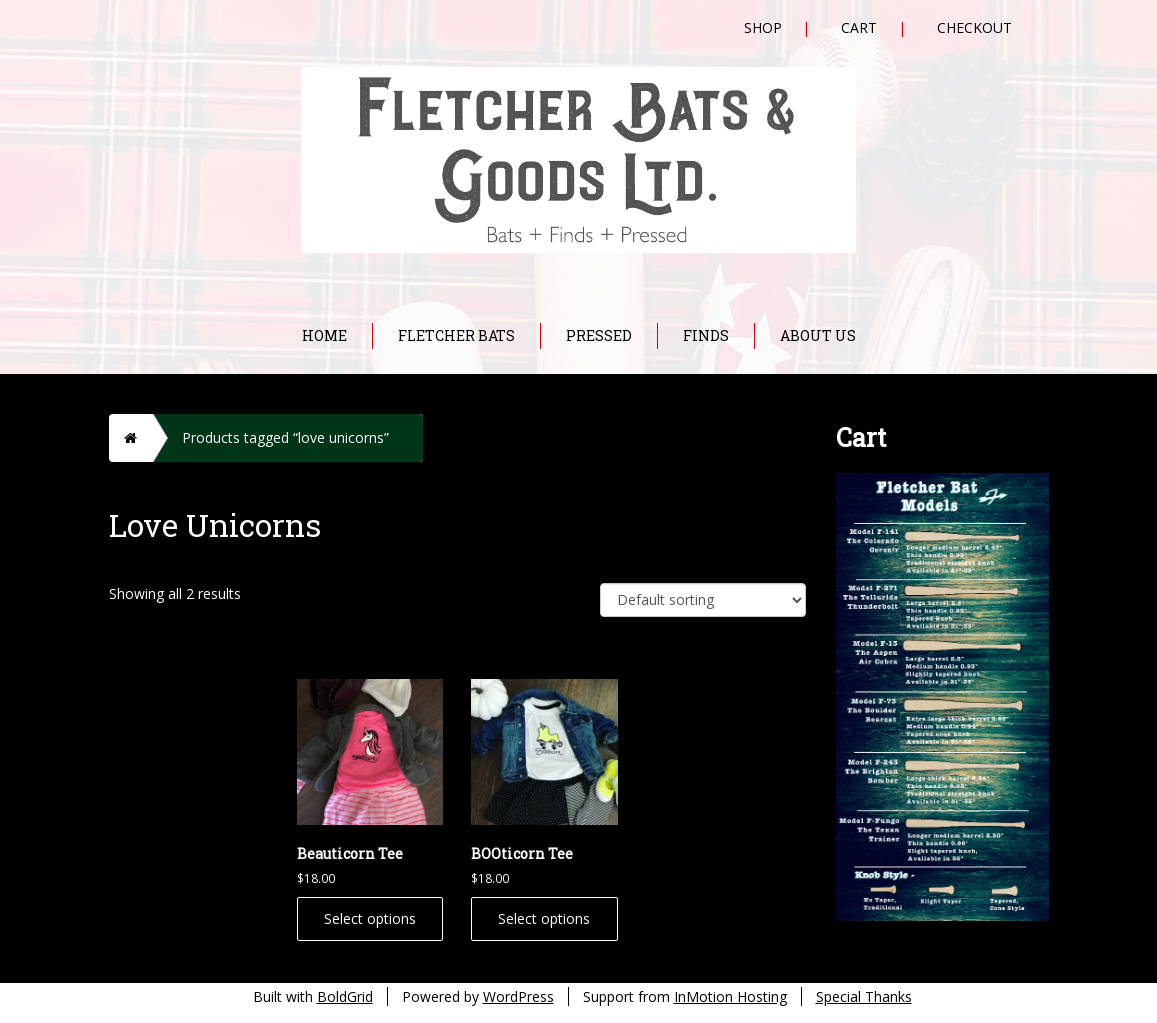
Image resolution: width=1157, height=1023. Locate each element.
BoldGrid (345, 996)
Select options (370, 918)
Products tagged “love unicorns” (285, 437)
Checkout (974, 27)
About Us (818, 335)
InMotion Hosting (730, 996)
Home (324, 335)
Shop (763, 27)
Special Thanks (864, 996)
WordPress (518, 996)
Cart (859, 27)
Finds (706, 335)
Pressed (599, 335)
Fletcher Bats (456, 335)
